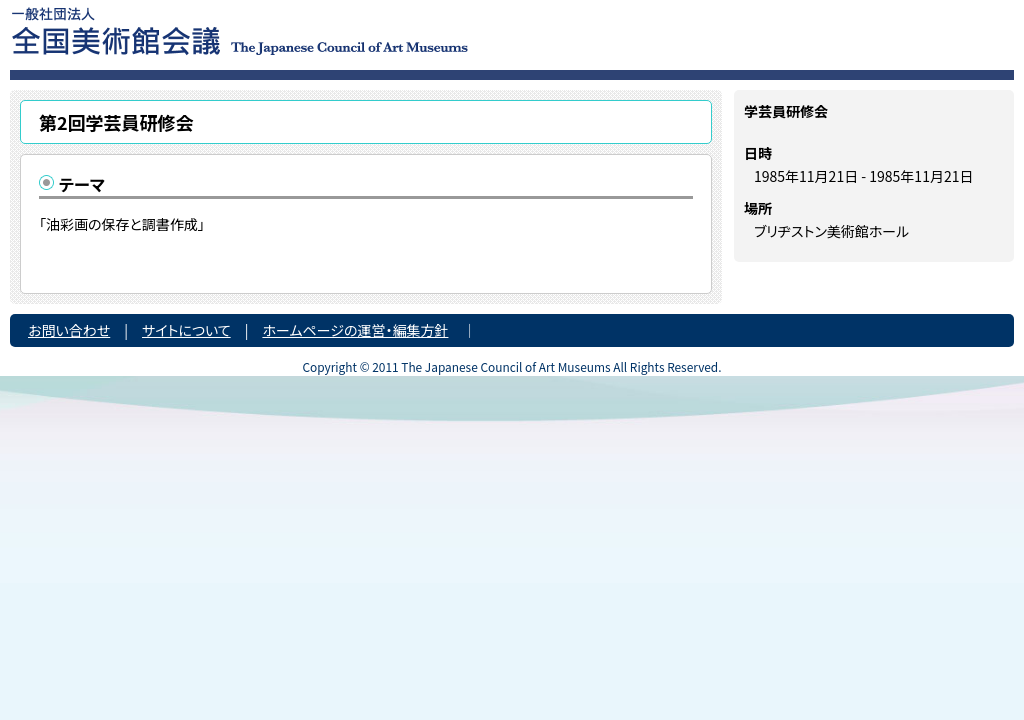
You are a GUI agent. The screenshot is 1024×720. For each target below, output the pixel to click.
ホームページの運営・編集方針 (355, 330)
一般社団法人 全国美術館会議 (361, 30)
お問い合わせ (69, 330)
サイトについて (186, 330)
